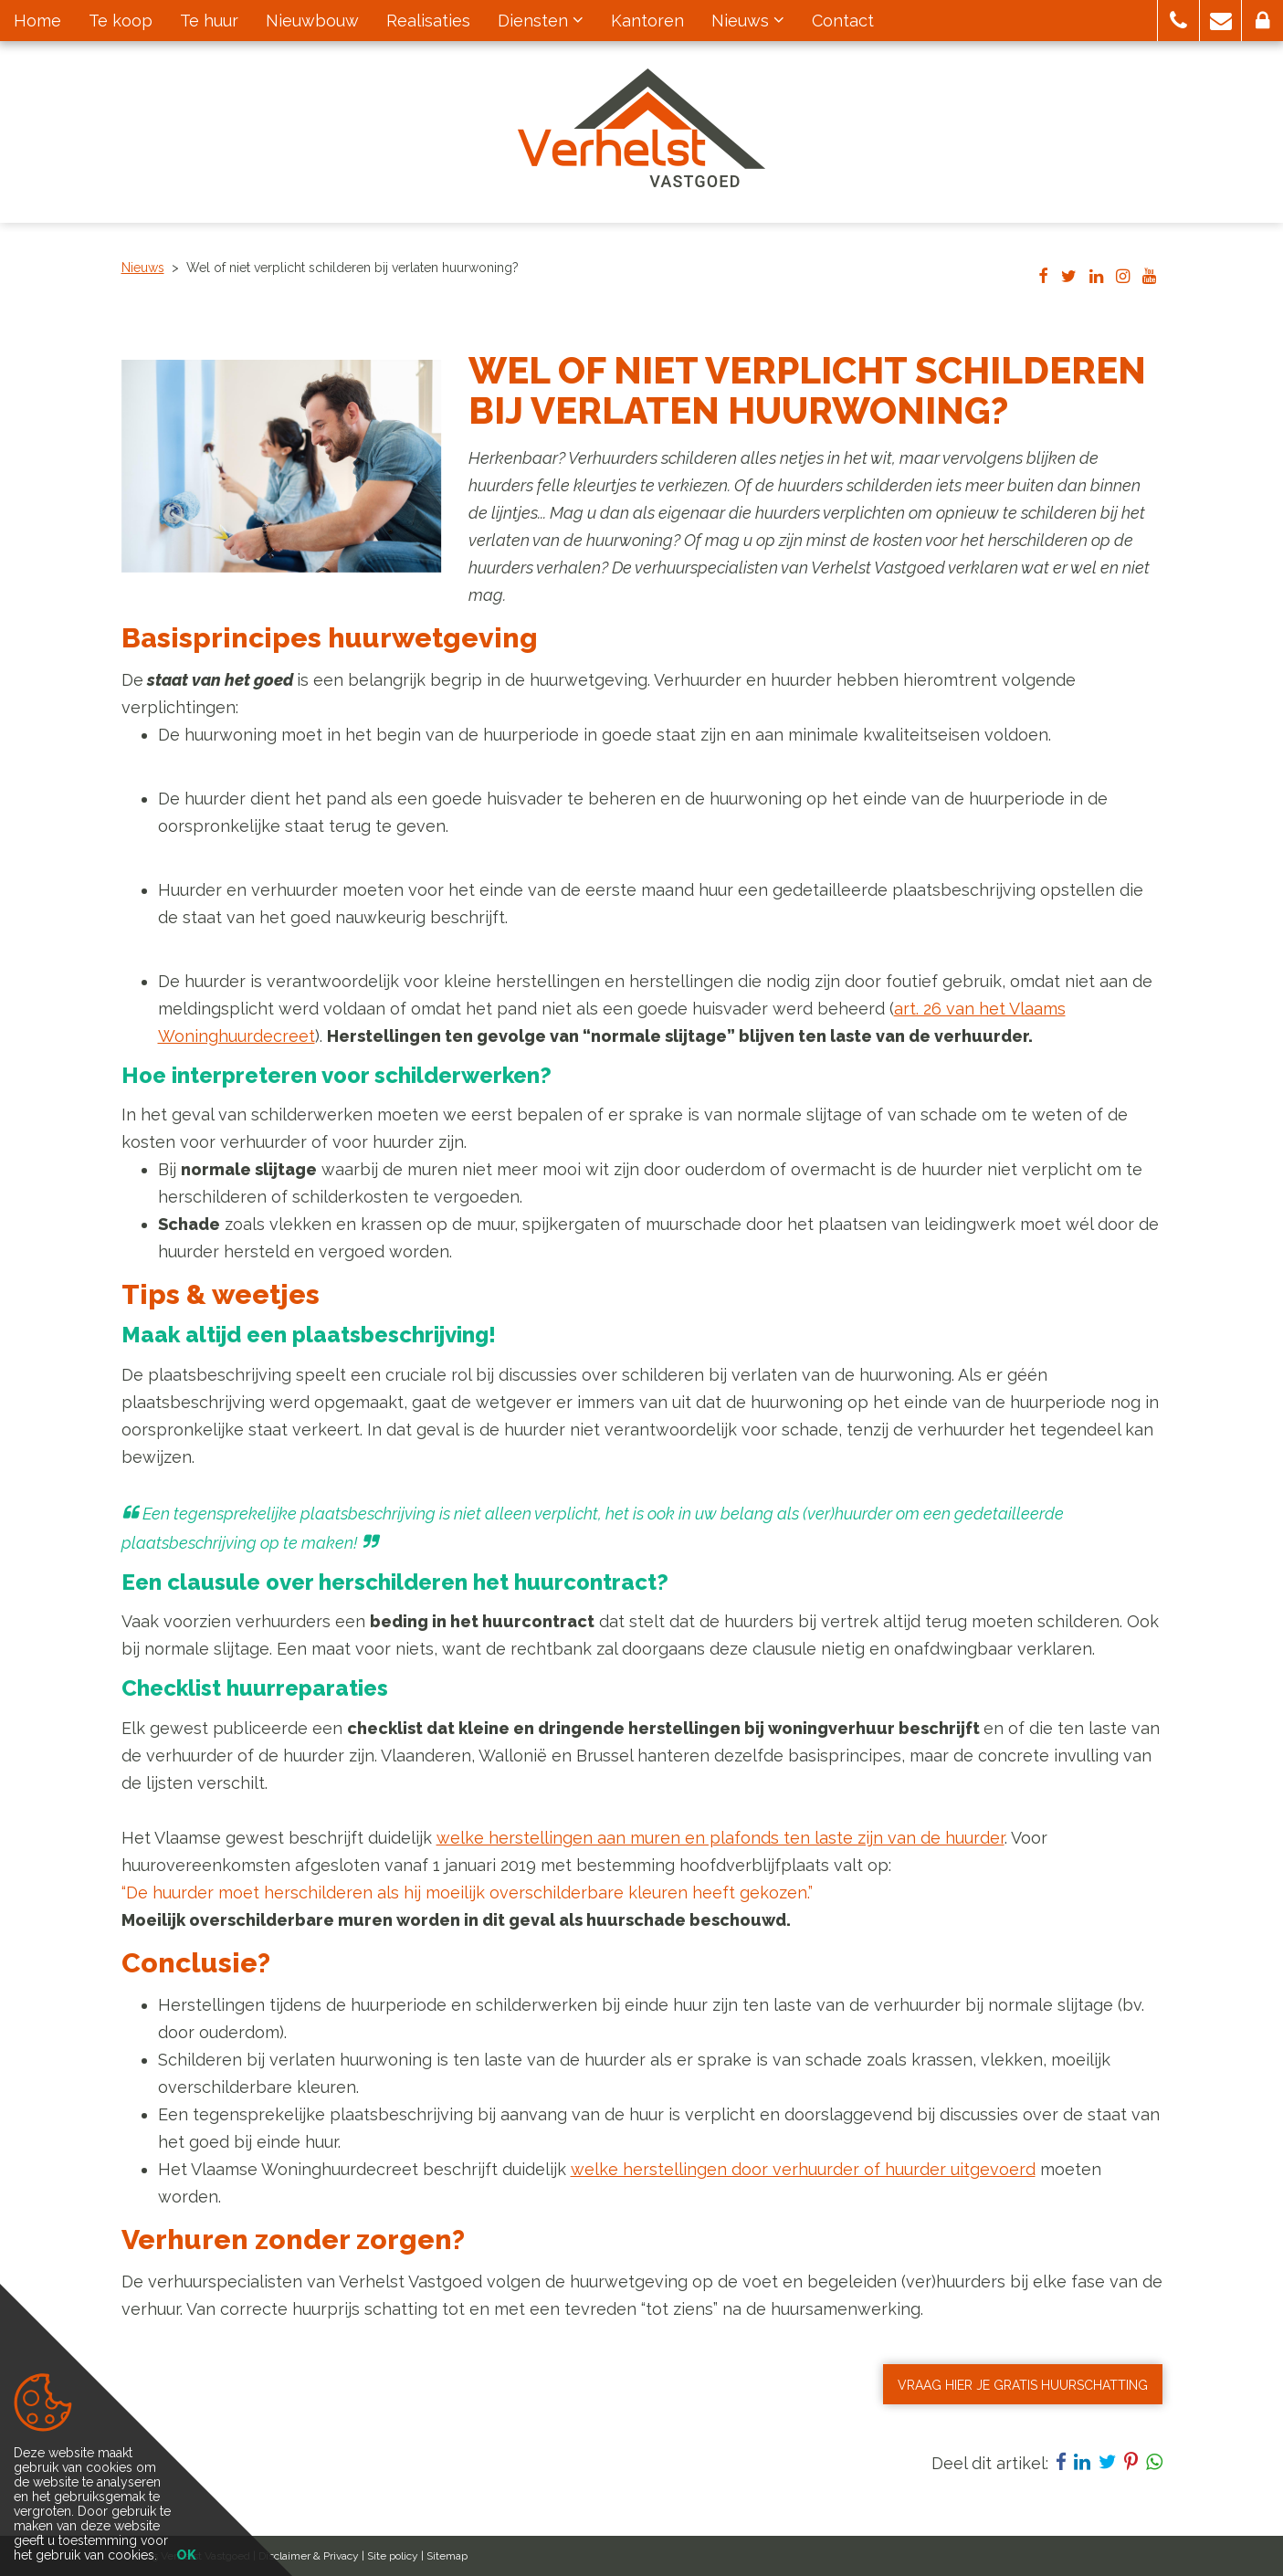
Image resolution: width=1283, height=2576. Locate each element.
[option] (281, 466)
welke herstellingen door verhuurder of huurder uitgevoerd (803, 2169)
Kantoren (647, 20)
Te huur (209, 20)
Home (37, 20)
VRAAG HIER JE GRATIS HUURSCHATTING (1023, 2385)
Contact (843, 20)
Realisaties (428, 20)
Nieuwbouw (312, 20)
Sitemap (447, 2556)
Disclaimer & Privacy (308, 2556)
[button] (1178, 20)
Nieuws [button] (747, 20)
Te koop (120, 20)
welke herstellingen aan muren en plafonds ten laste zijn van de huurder (720, 1837)
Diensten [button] (541, 20)
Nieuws (142, 267)
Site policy (392, 2556)
